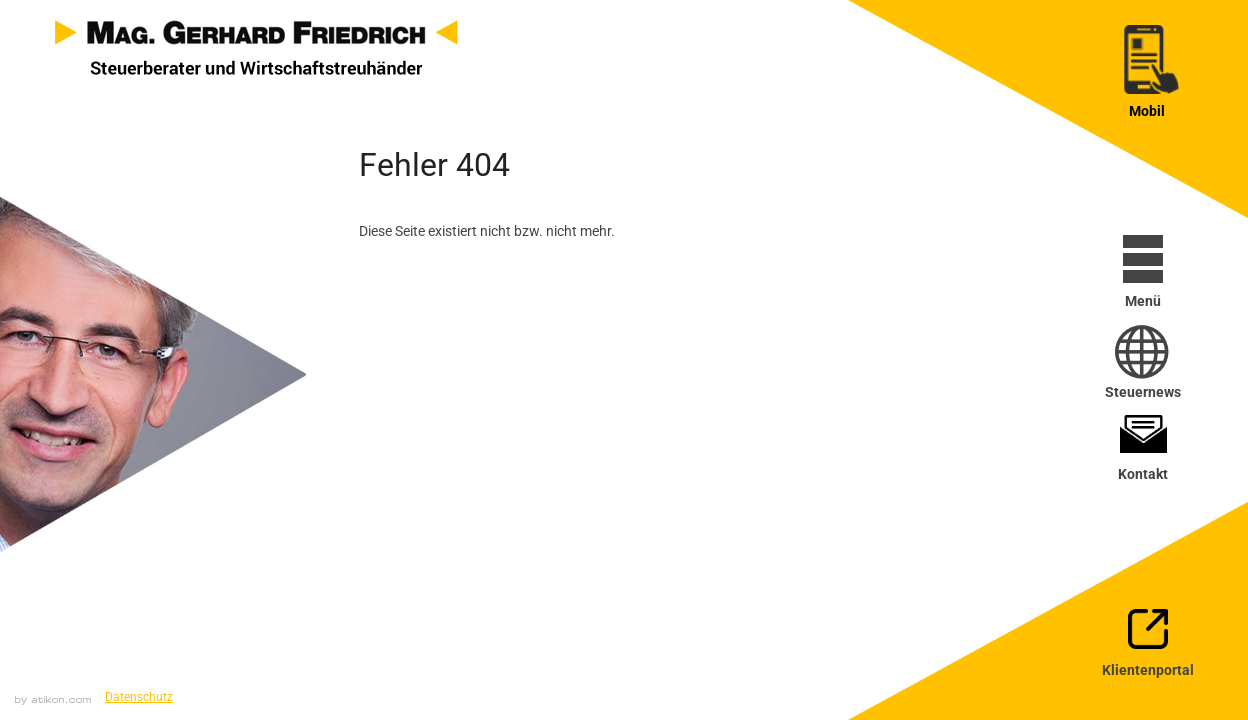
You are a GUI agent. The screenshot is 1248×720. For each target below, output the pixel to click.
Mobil (1147, 111)
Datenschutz (139, 697)
